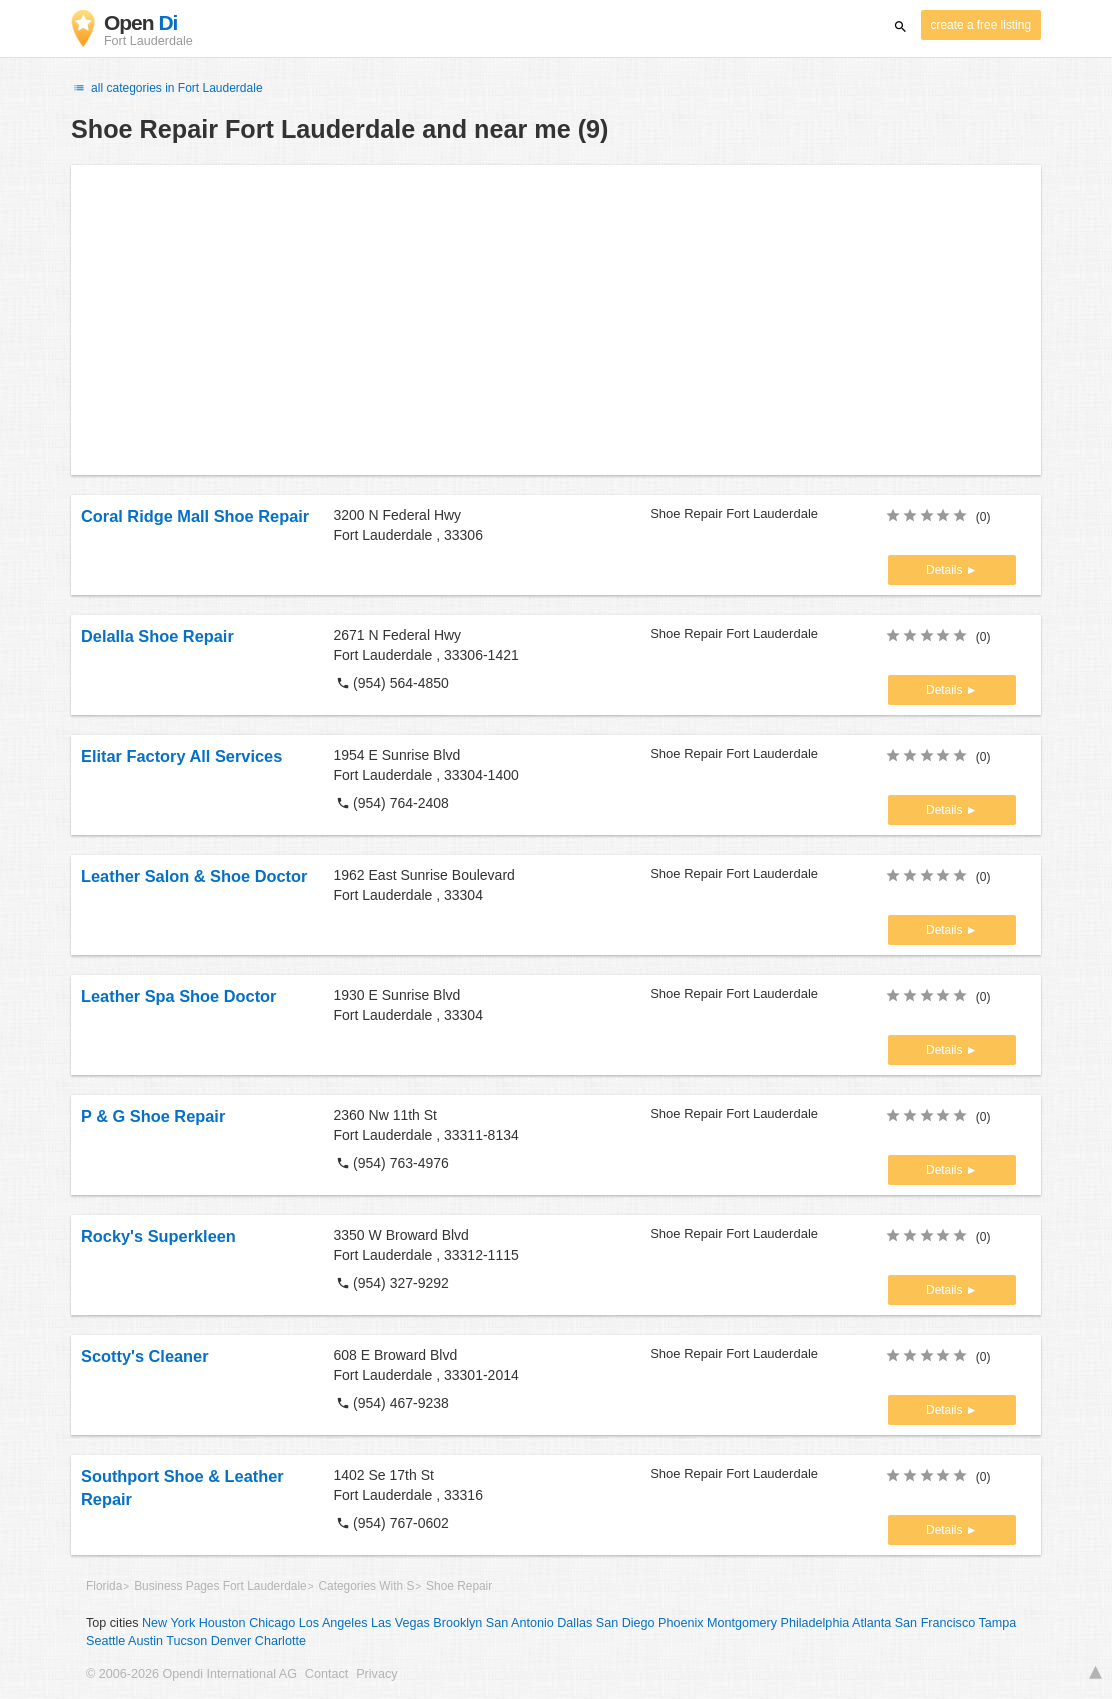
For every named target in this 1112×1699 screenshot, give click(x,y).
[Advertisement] (556, 320)
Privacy (376, 1674)
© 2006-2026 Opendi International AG (191, 1674)
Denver (231, 1641)
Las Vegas (400, 1623)
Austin (145, 1641)
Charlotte (280, 1641)
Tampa (998, 1623)
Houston (222, 1623)
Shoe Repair (459, 1586)
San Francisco (935, 1623)
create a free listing (981, 25)
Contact (326, 1674)
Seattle (105, 1641)
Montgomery (742, 1623)
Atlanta (871, 1623)
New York (168, 1623)
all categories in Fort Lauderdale (167, 88)
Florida (104, 1586)
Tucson (186, 1641)
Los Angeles (333, 1623)
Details (946, 570)
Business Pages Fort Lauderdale (220, 1586)
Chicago (272, 1623)
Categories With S (366, 1586)
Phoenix (681, 1623)
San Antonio (520, 1623)
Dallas (574, 1623)
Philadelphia (815, 1623)
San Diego (625, 1623)
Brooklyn (457, 1623)
